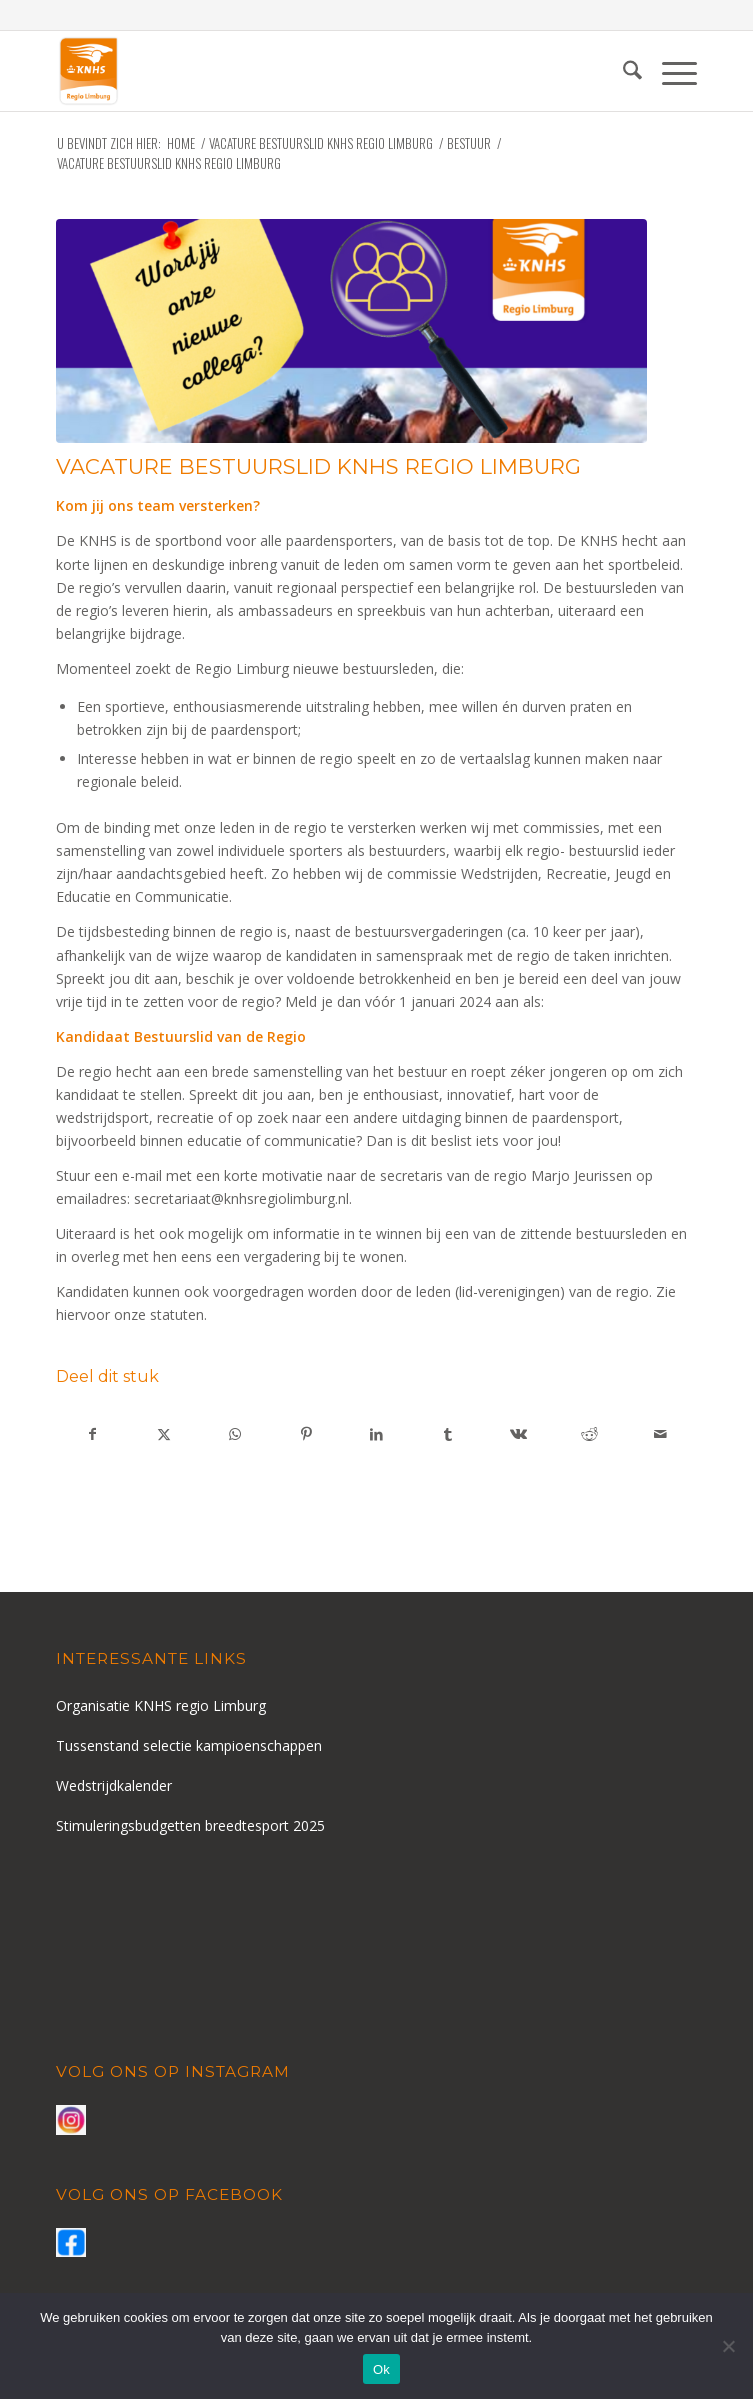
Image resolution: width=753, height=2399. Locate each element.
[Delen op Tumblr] (448, 1434)
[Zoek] (622, 71)
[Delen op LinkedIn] (377, 1434)
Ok (381, 2369)
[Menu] (669, 71)
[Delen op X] (164, 1434)
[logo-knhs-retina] (312, 71)
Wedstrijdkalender (114, 1785)
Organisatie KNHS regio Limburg (161, 1705)
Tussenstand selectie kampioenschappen (189, 1745)
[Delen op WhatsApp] (235, 1434)
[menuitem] (622, 71)
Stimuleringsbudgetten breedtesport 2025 (190, 1825)
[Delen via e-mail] (661, 1434)
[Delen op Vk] (519, 1434)
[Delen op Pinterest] (306, 1434)
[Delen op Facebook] (92, 1434)
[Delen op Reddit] (590, 1434)
